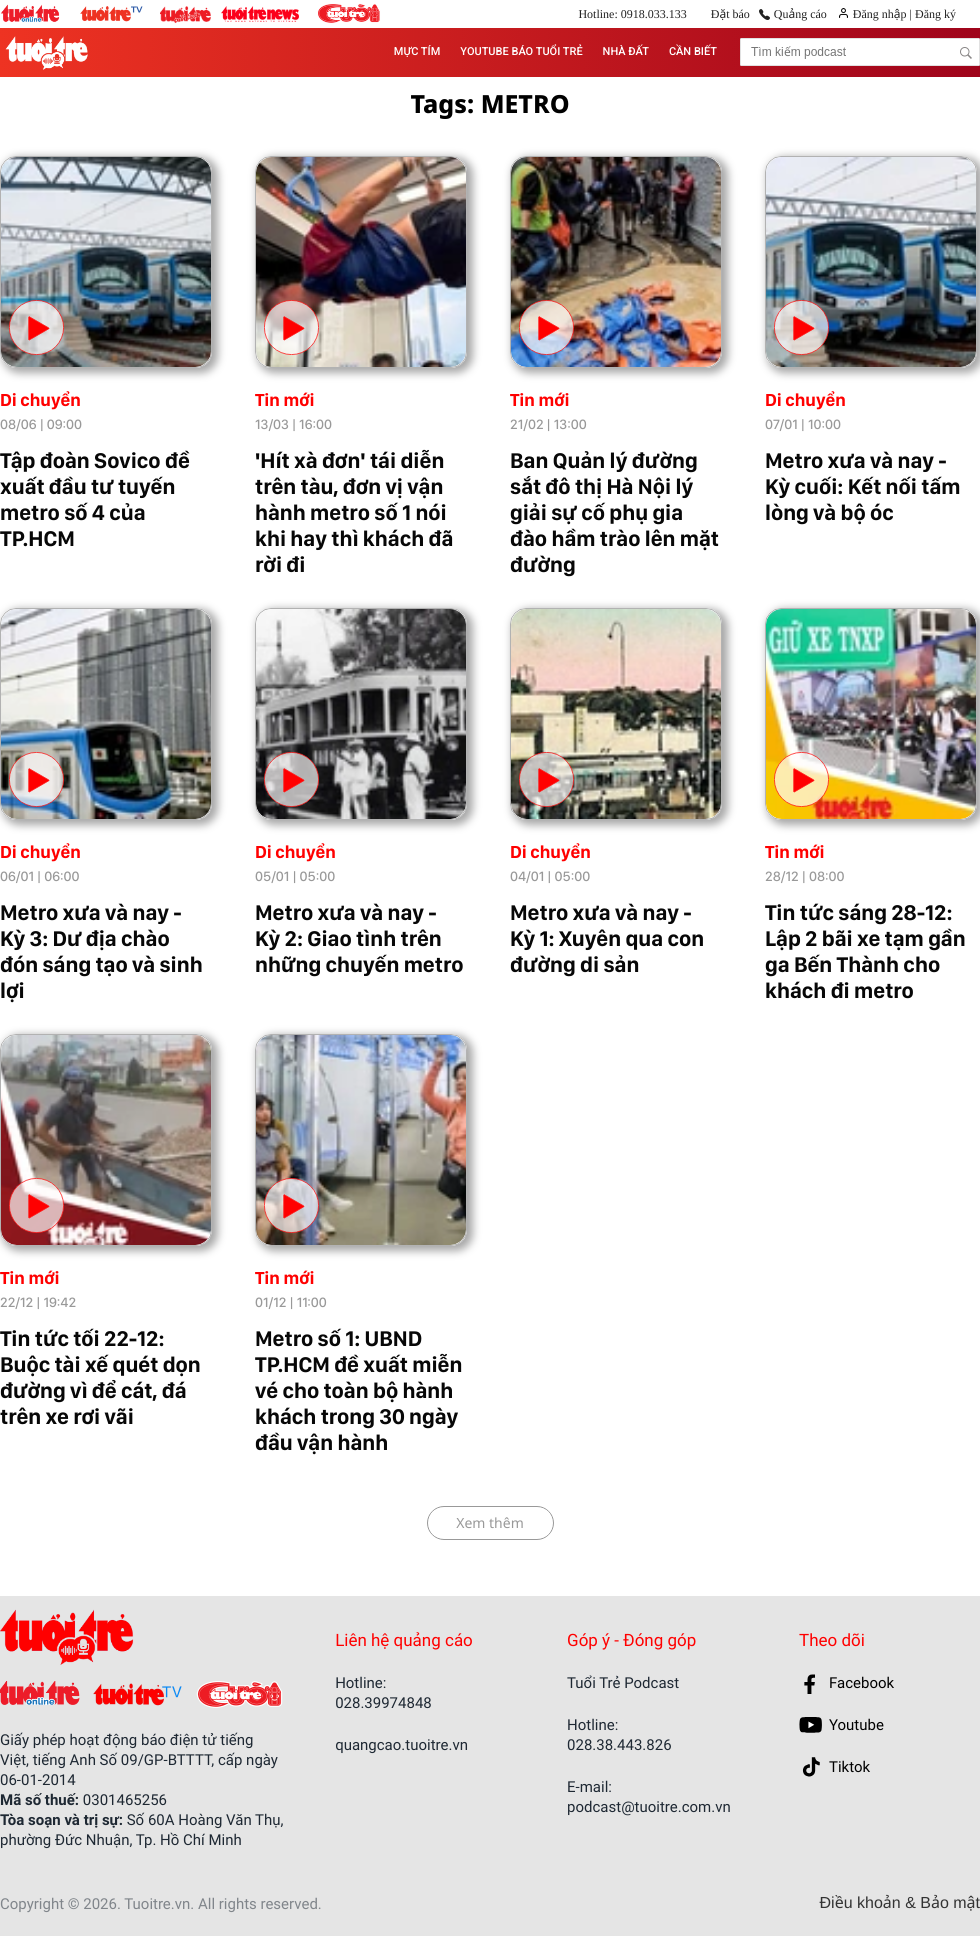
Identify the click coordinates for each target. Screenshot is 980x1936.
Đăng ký (934, 14)
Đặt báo (730, 14)
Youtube (856, 1725)
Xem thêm (490, 1523)
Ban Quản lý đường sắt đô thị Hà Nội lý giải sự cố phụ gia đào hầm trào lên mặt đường (614, 513)
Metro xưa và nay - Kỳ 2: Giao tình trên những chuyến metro (359, 939)
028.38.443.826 (619, 1745)
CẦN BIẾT (693, 51)
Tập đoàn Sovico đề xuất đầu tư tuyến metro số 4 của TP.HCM (95, 500)
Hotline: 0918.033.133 (632, 14)
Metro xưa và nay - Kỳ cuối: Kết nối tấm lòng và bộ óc (863, 487)
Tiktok (849, 1767)
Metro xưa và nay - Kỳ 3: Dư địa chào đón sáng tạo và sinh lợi (101, 952)
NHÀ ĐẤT (626, 51)
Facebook (861, 1683)
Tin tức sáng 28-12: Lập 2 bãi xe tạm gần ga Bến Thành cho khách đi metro (865, 952)
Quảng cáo (800, 14)
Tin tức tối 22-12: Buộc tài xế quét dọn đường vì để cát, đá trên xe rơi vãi (100, 1378)
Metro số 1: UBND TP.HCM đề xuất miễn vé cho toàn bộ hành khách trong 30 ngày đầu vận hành (358, 1391)
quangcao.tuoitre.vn (401, 1745)
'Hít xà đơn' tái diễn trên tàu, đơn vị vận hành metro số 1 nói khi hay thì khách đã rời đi (354, 513)
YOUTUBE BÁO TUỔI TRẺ (521, 51)
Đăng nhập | (882, 14)
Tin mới (285, 400)
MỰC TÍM (417, 51)
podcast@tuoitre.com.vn (649, 1807)
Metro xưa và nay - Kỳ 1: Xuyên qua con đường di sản (607, 939)
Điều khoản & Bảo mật (900, 1904)
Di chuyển (40, 400)
